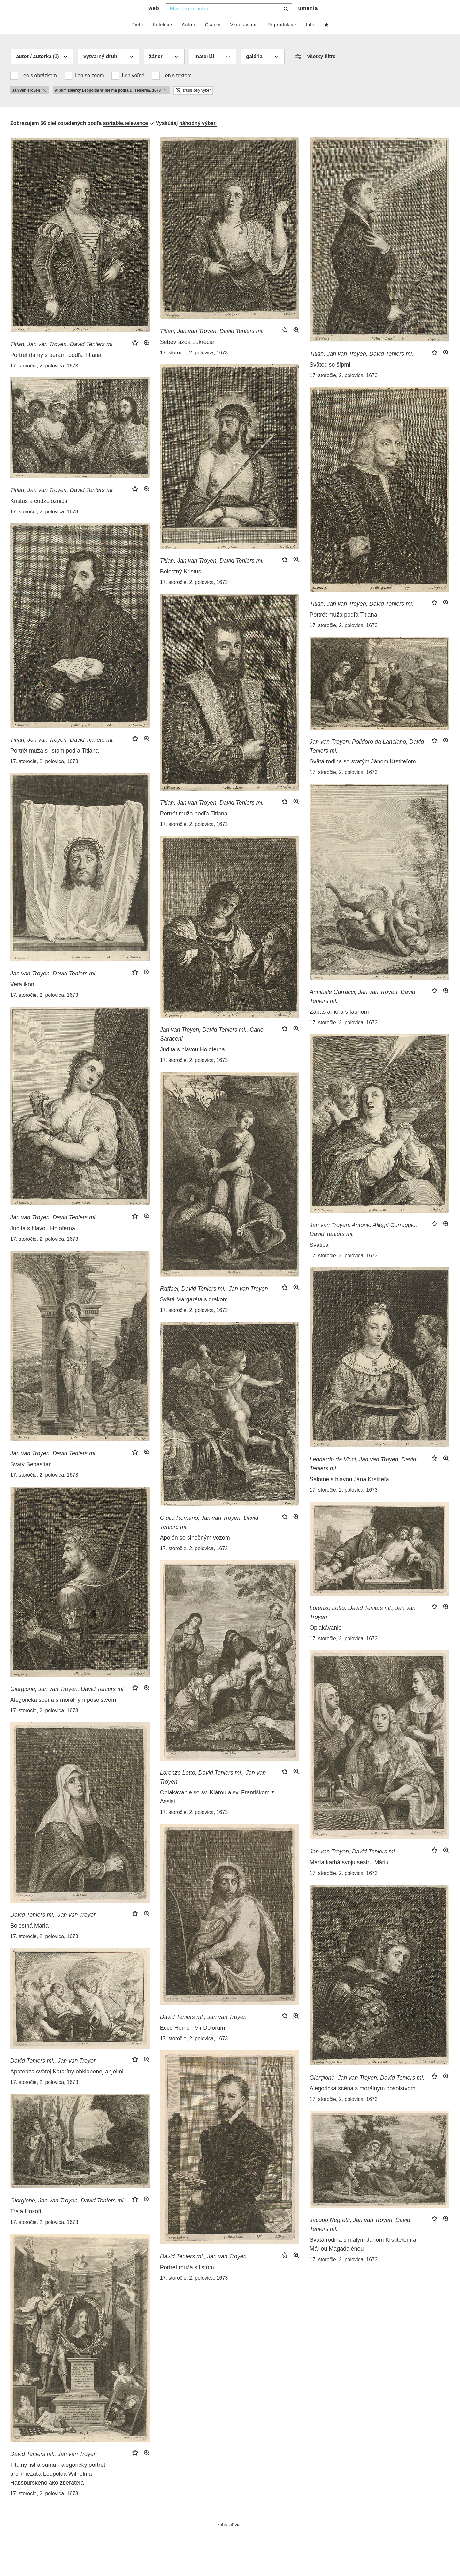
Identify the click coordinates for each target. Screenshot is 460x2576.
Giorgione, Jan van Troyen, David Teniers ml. (67, 1702)
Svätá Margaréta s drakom (194, 1312)
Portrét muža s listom (187, 2280)
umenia (308, 21)
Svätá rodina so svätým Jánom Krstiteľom (363, 774)
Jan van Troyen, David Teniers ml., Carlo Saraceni (212, 1047)
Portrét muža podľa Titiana (343, 627)
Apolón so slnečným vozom (195, 1550)
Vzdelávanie (244, 37)
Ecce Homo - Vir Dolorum (192, 2040)
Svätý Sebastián (31, 1477)
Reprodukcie (282, 37)
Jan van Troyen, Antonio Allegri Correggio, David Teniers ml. (363, 1242)
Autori (188, 37)
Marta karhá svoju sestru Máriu (349, 1875)
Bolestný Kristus (180, 584)
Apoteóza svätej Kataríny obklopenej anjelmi (66, 2084)
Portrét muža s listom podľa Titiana (54, 763)
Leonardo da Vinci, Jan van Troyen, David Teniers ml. (363, 1476)
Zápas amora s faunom (339, 1024)
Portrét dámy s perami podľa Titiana (55, 368)
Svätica (319, 1257)
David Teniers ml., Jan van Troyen (53, 1927)
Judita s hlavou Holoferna (192, 1062)
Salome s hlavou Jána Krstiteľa (349, 1492)
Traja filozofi (25, 2224)
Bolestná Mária (29, 1938)
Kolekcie (162, 37)
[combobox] (229, 21)
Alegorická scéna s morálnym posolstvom (63, 1712)
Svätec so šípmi (330, 377)
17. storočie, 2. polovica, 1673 (44, 378)
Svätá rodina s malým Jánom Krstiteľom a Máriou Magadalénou (363, 2257)
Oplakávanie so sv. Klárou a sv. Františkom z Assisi (217, 1809)
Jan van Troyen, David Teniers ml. (53, 986)
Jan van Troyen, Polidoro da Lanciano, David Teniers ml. (367, 759)
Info (310, 37)
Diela (137, 37)
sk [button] (412, 9)
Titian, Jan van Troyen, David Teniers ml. (62, 357)
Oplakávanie (325, 1640)
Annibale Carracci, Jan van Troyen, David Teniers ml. (362, 1009)
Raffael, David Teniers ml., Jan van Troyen (214, 1301)
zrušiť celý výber (193, 103)
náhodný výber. (198, 136)
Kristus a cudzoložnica (38, 514)
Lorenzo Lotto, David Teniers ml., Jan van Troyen (363, 1625)
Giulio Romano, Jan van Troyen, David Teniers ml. (209, 1535)
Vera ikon (22, 997)
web (154, 21)
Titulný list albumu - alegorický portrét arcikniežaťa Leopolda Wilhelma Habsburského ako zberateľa (57, 2486)
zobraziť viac (229, 2537)
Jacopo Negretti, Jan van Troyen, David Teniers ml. (360, 2237)
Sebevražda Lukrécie (187, 355)
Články (213, 37)
